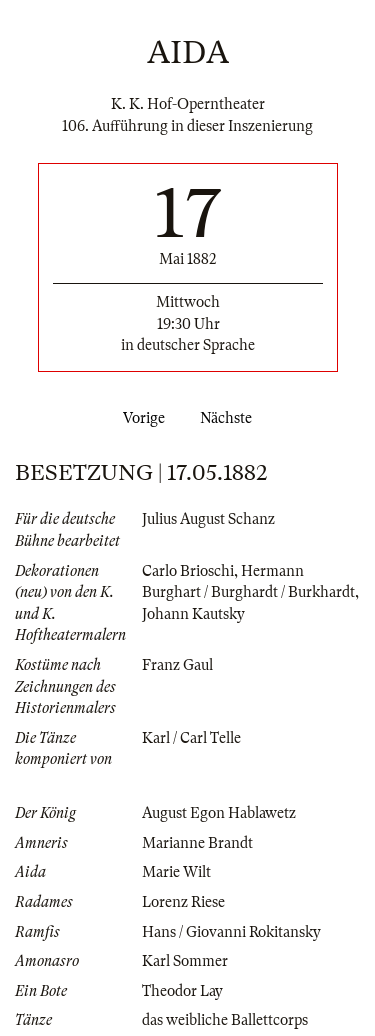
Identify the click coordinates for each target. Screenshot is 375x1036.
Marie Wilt (176, 872)
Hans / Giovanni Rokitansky (231, 932)
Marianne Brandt (197, 843)
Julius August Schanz (208, 519)
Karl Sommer (185, 961)
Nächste (230, 418)
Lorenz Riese (183, 902)
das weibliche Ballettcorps (225, 1020)
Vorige (140, 418)
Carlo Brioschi (188, 571)
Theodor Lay (182, 991)
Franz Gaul (177, 665)
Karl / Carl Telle (191, 738)
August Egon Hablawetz (219, 813)
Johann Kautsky (193, 614)
